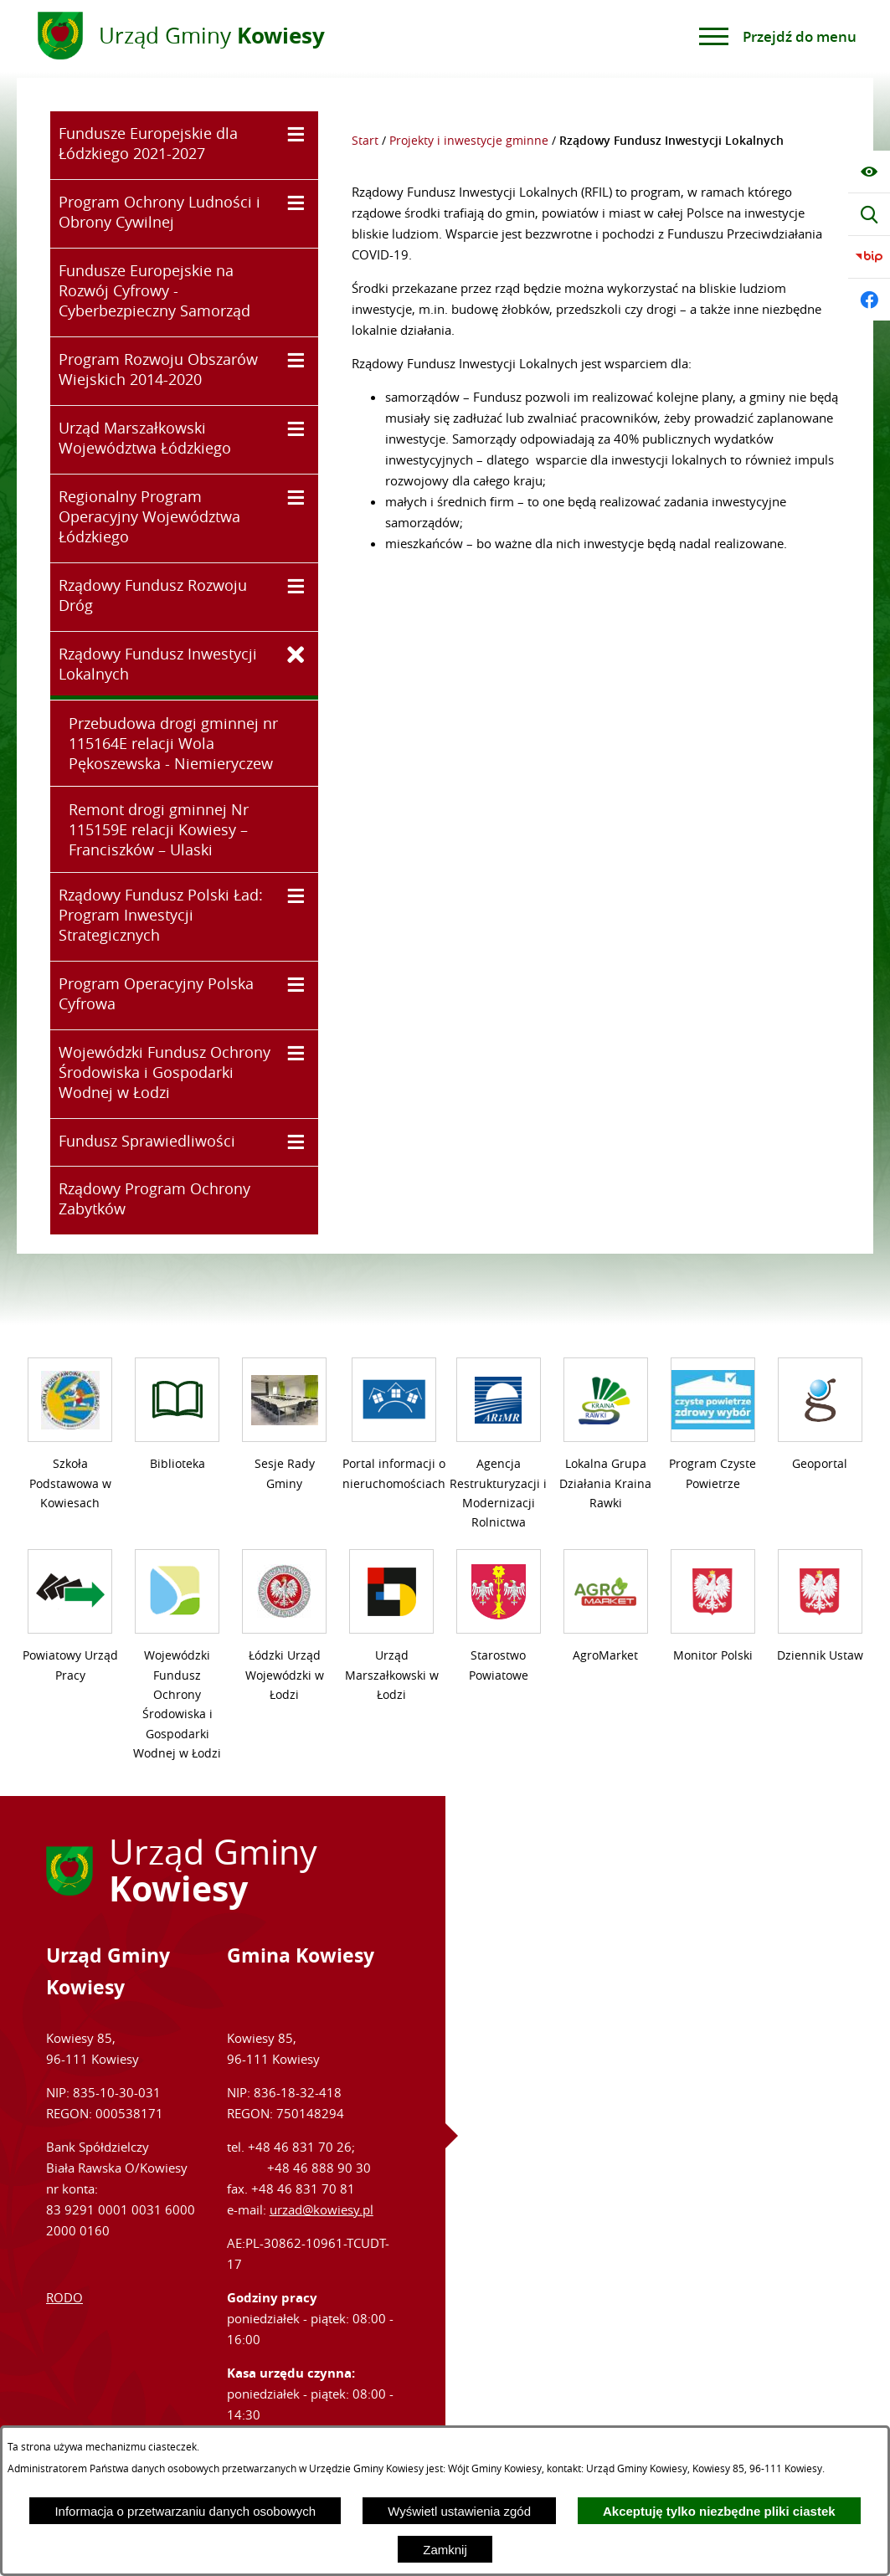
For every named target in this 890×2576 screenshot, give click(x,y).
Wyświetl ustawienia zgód (459, 2511)
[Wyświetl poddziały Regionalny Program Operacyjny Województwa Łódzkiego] (296, 497)
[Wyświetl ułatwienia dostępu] (869, 171)
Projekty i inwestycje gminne (468, 140)
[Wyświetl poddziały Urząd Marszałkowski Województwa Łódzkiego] (296, 429)
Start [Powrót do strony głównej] (365, 140)
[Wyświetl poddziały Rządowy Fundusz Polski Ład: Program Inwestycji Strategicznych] (296, 896)
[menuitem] (184, 145)
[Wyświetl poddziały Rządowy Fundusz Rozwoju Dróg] (296, 586)
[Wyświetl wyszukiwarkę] (869, 214)
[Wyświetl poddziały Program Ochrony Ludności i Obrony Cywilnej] (296, 203)
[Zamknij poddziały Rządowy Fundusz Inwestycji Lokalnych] (296, 655)
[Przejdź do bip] (869, 257)
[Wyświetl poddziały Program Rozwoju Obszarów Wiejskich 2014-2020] (296, 360)
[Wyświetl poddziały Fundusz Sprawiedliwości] (296, 1142)
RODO (64, 2297)
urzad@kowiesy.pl (321, 2209)
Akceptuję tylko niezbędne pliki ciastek (719, 2511)
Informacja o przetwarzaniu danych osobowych (185, 2511)
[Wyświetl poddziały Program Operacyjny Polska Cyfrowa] (296, 984)
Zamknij (445, 2550)
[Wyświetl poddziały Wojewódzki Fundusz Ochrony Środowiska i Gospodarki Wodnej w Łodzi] (296, 1053)
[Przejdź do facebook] (869, 300)
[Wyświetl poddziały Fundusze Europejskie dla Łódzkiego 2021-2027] (296, 134)
